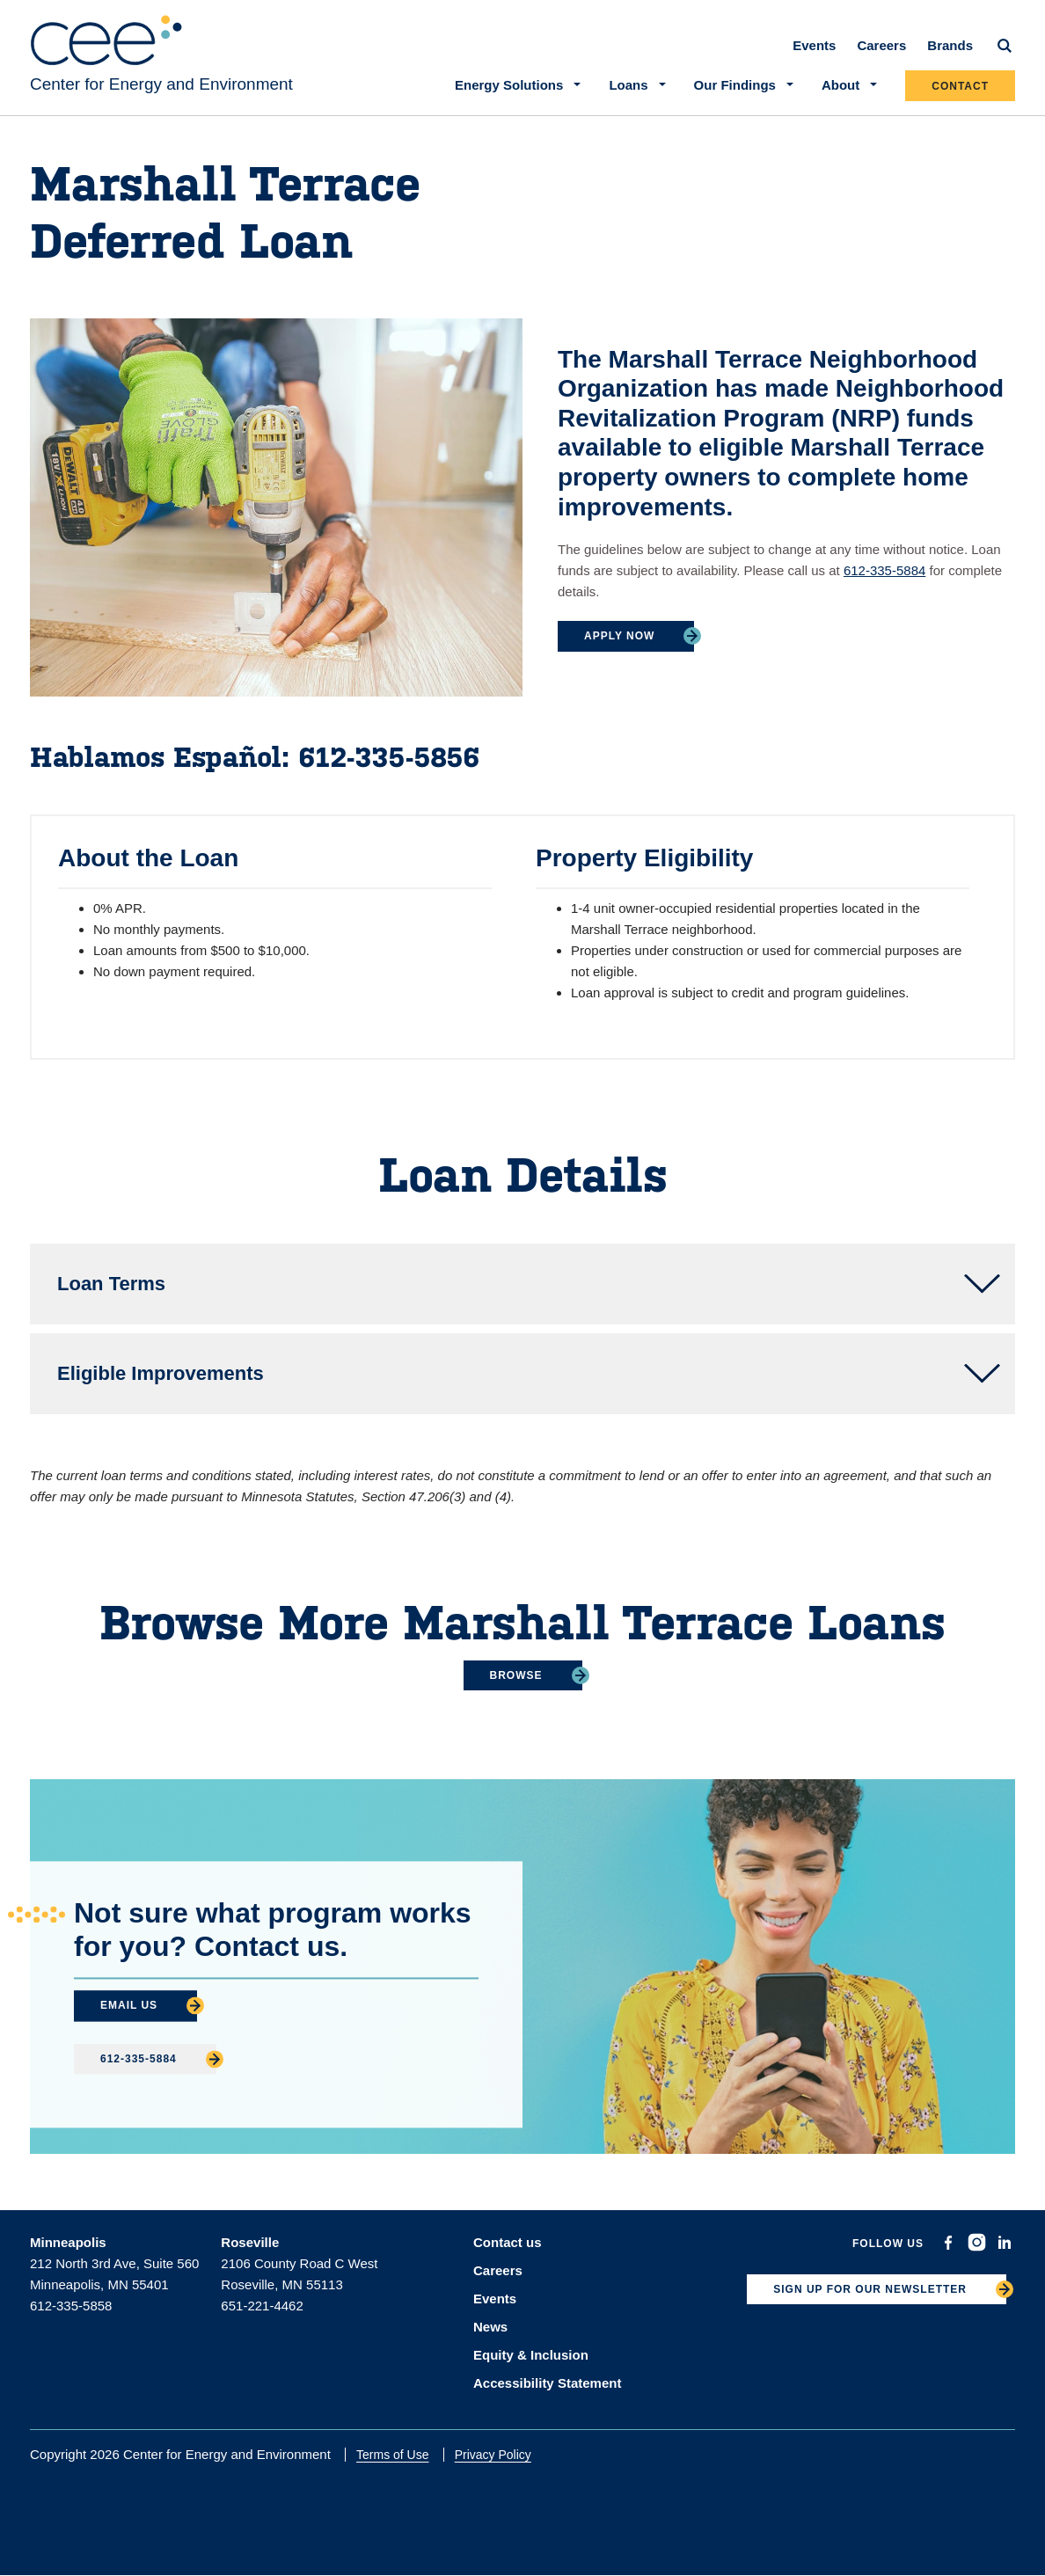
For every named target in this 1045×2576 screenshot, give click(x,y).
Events (814, 45)
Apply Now (619, 636)
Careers (881, 45)
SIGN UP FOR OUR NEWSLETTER (870, 2289)
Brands (950, 45)
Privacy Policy (493, 2455)
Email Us (128, 2005)
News (490, 2326)
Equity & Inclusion (530, 2354)
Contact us (507, 2242)
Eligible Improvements (160, 1373)
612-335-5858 (71, 2305)
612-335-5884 (884, 570)
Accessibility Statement (547, 2382)
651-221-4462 (262, 2305)
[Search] (1004, 45)
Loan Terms (111, 1284)
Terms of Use (392, 2455)
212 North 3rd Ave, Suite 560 (114, 2263)
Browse (516, 1675)
